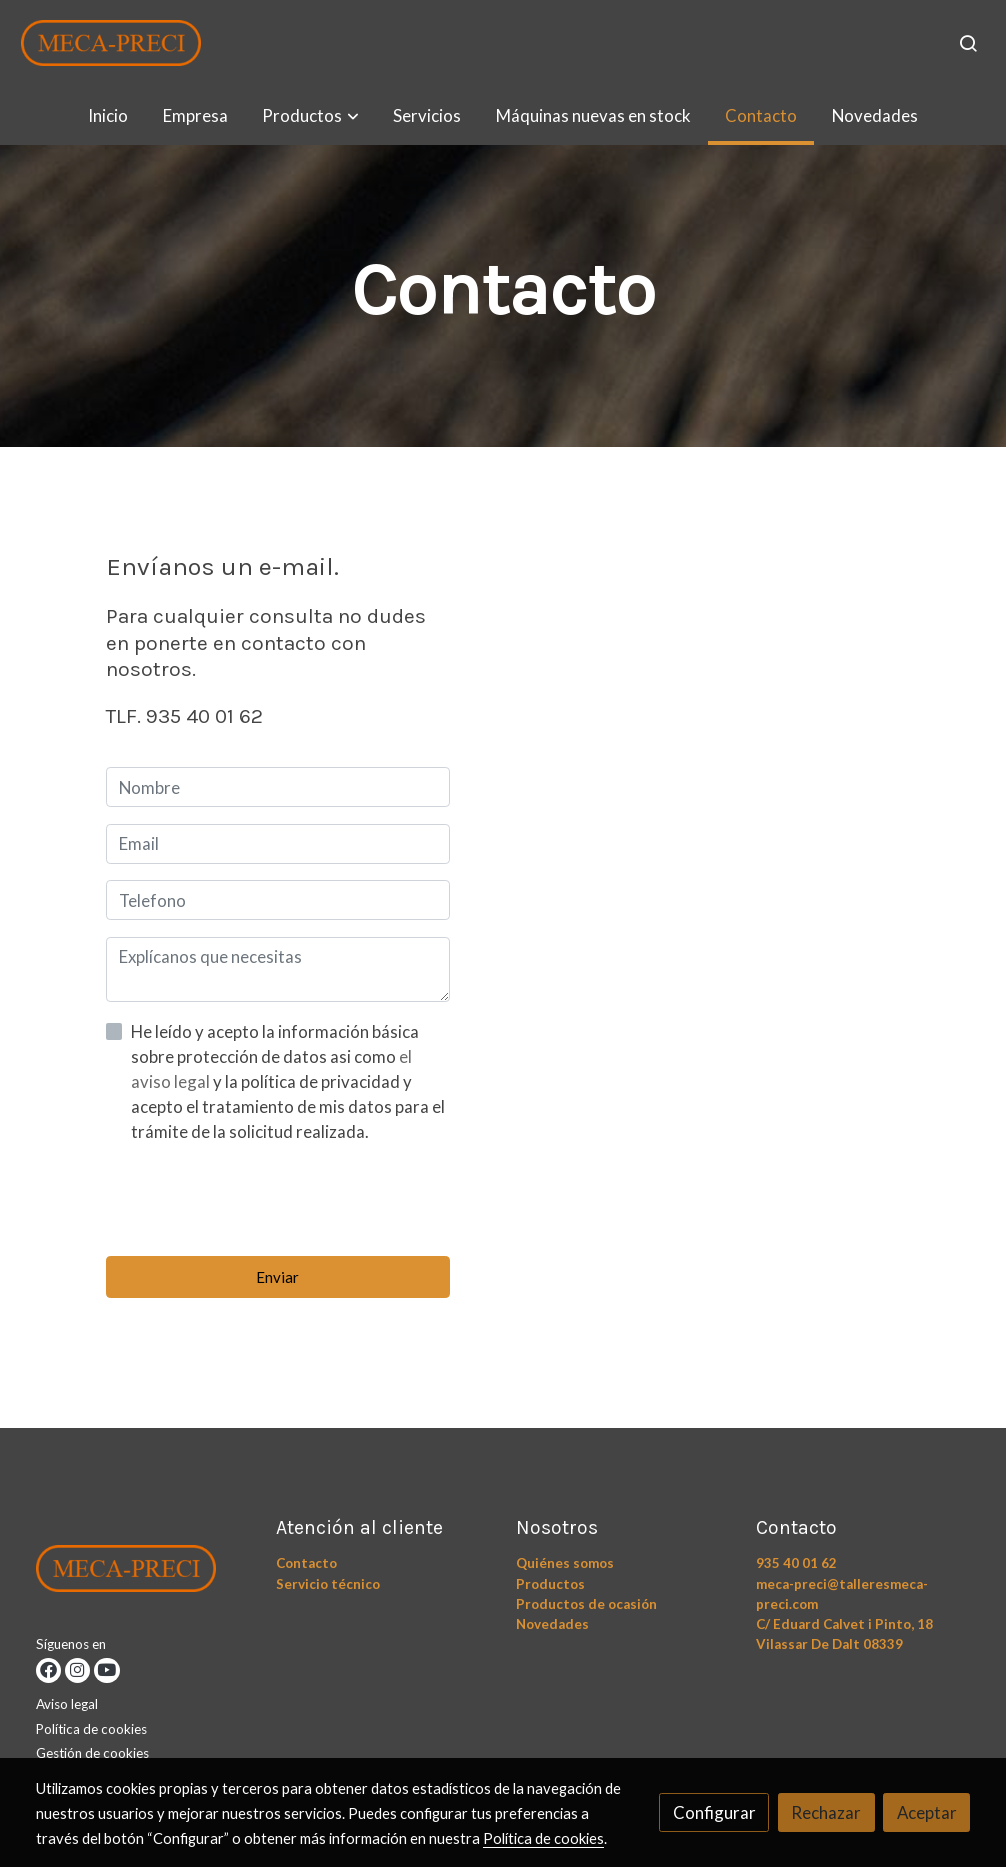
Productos (550, 1584)
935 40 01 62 (796, 1563)
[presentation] (258, 1200)
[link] (111, 43)
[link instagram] (77, 1670)
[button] (311, 115)
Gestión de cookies (92, 1753)
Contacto (306, 1563)
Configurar (714, 1812)
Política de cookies (91, 1729)
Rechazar (826, 1812)
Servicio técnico (328, 1584)
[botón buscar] (968, 43)
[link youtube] (106, 1670)
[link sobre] (143, 1573)
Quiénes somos (565, 1563)
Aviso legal (67, 1704)
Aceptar (927, 1812)
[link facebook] (48, 1670)
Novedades (552, 1624)
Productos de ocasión (586, 1604)
